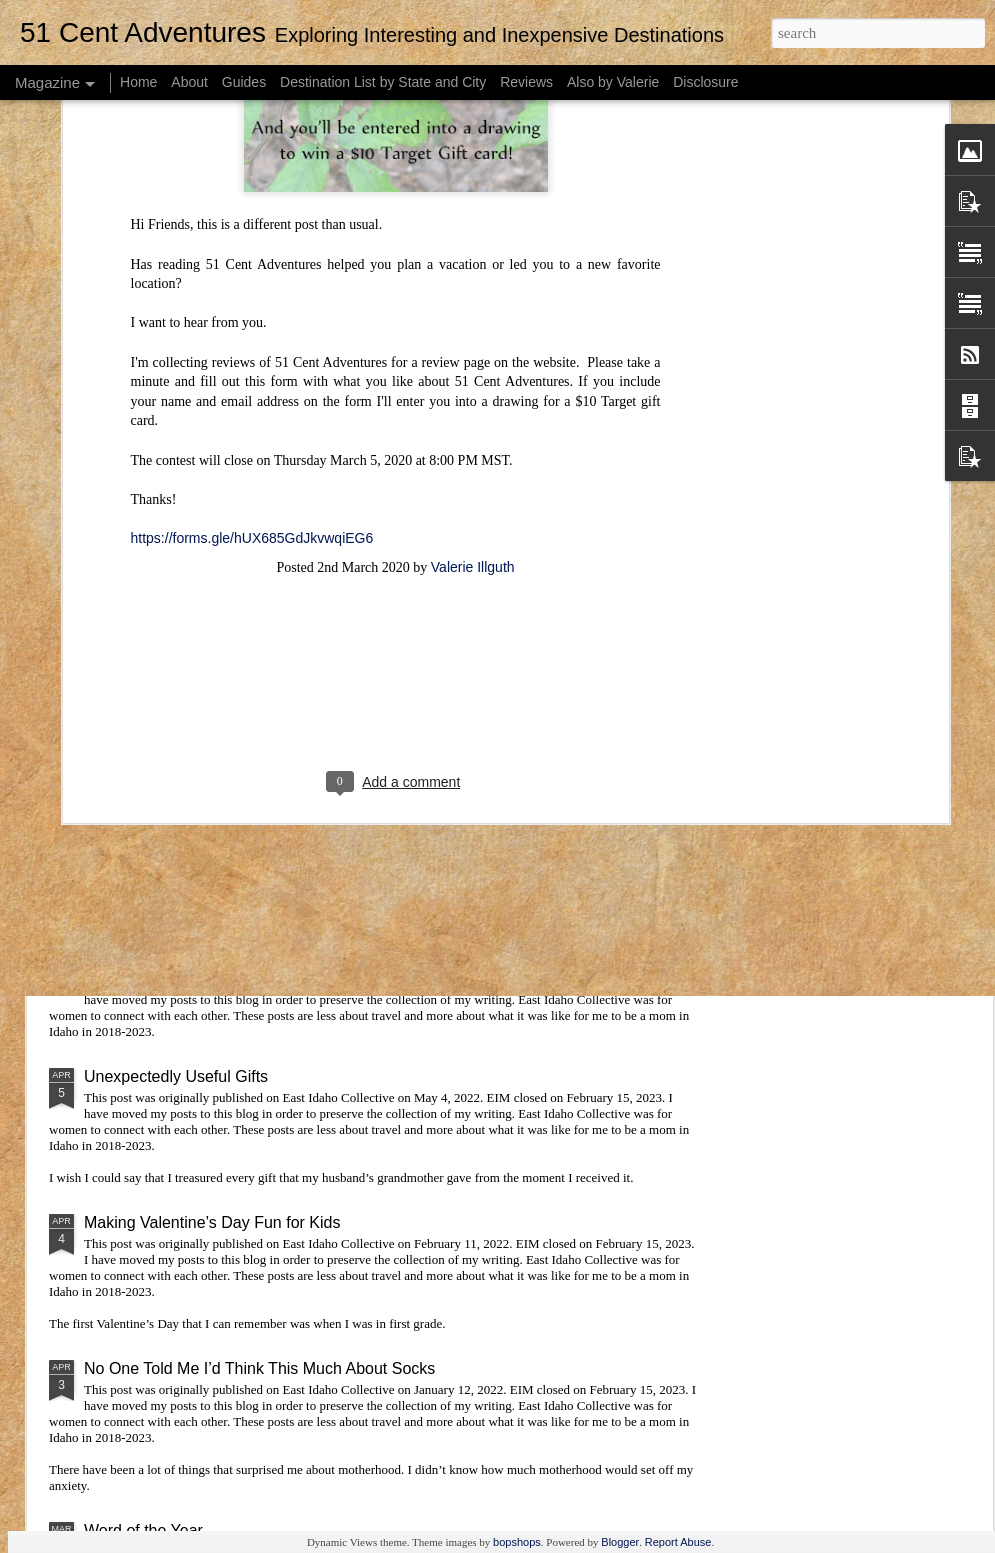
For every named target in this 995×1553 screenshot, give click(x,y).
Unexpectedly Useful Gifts (176, 1076)
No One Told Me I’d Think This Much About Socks (259, 1368)
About (189, 82)
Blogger (620, 1542)
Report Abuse (678, 1542)
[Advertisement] (396, 418)
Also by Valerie (613, 82)
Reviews (526, 82)
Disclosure (705, 82)
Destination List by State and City (383, 82)
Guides (244, 82)
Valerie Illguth (473, 286)
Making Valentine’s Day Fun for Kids (212, 1222)
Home (138, 82)
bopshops (517, 1542)
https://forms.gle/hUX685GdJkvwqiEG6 (252, 257)
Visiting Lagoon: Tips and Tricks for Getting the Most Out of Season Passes (350, 816)
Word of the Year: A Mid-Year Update (214, 962)
